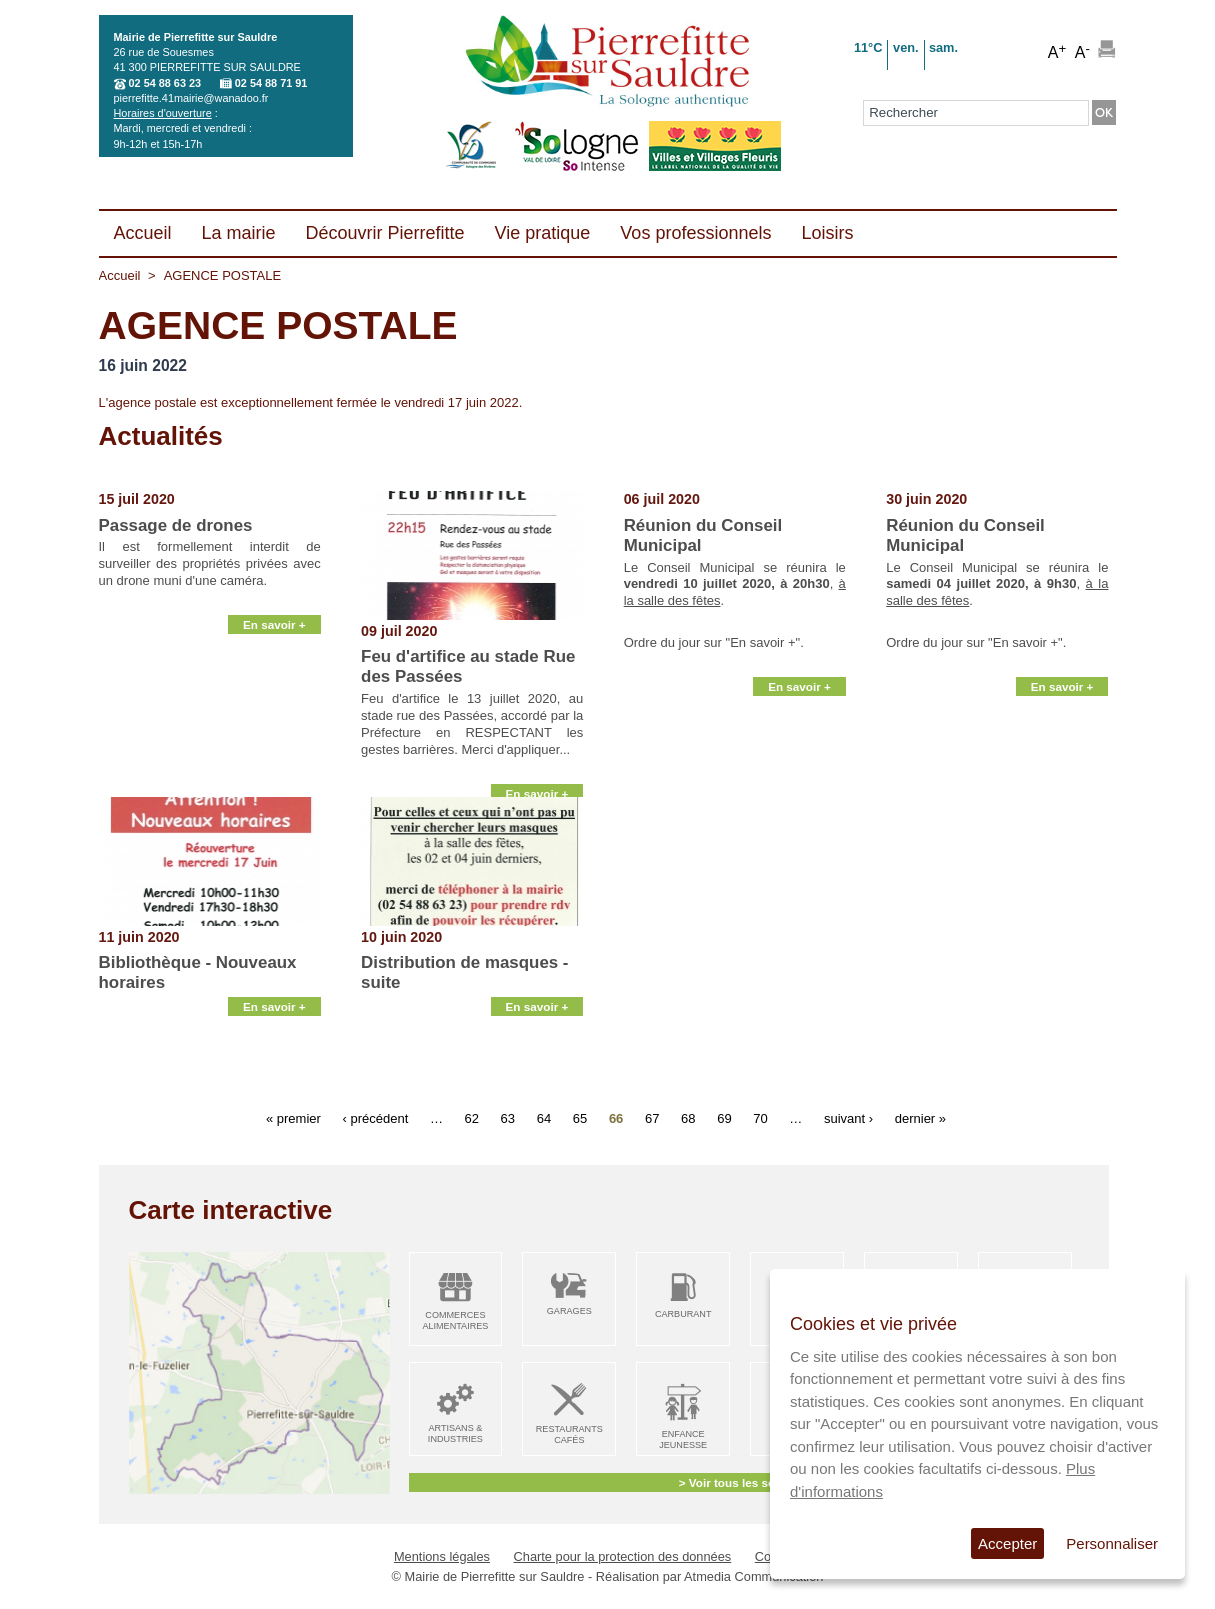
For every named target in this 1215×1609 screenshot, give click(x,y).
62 (472, 1117)
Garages (569, 1311)
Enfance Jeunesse (683, 1439)
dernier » (920, 1117)
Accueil (120, 275)
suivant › (848, 1117)
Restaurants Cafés (569, 1434)
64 (544, 1117)
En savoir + (274, 773)
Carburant (683, 1314)
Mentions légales (442, 1556)
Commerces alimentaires (455, 1320)
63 (508, 1117)
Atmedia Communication (753, 1576)
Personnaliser (1112, 1543)
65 (580, 1117)
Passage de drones (176, 525)
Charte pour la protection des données (623, 1556)
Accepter (1007, 1543)
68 (688, 1117)
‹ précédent (375, 1117)
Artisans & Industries (455, 1433)
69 (724, 1117)
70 (760, 1117)
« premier (293, 1117)
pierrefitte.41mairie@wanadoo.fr (191, 98)
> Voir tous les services (743, 1482)
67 (652, 1117)
